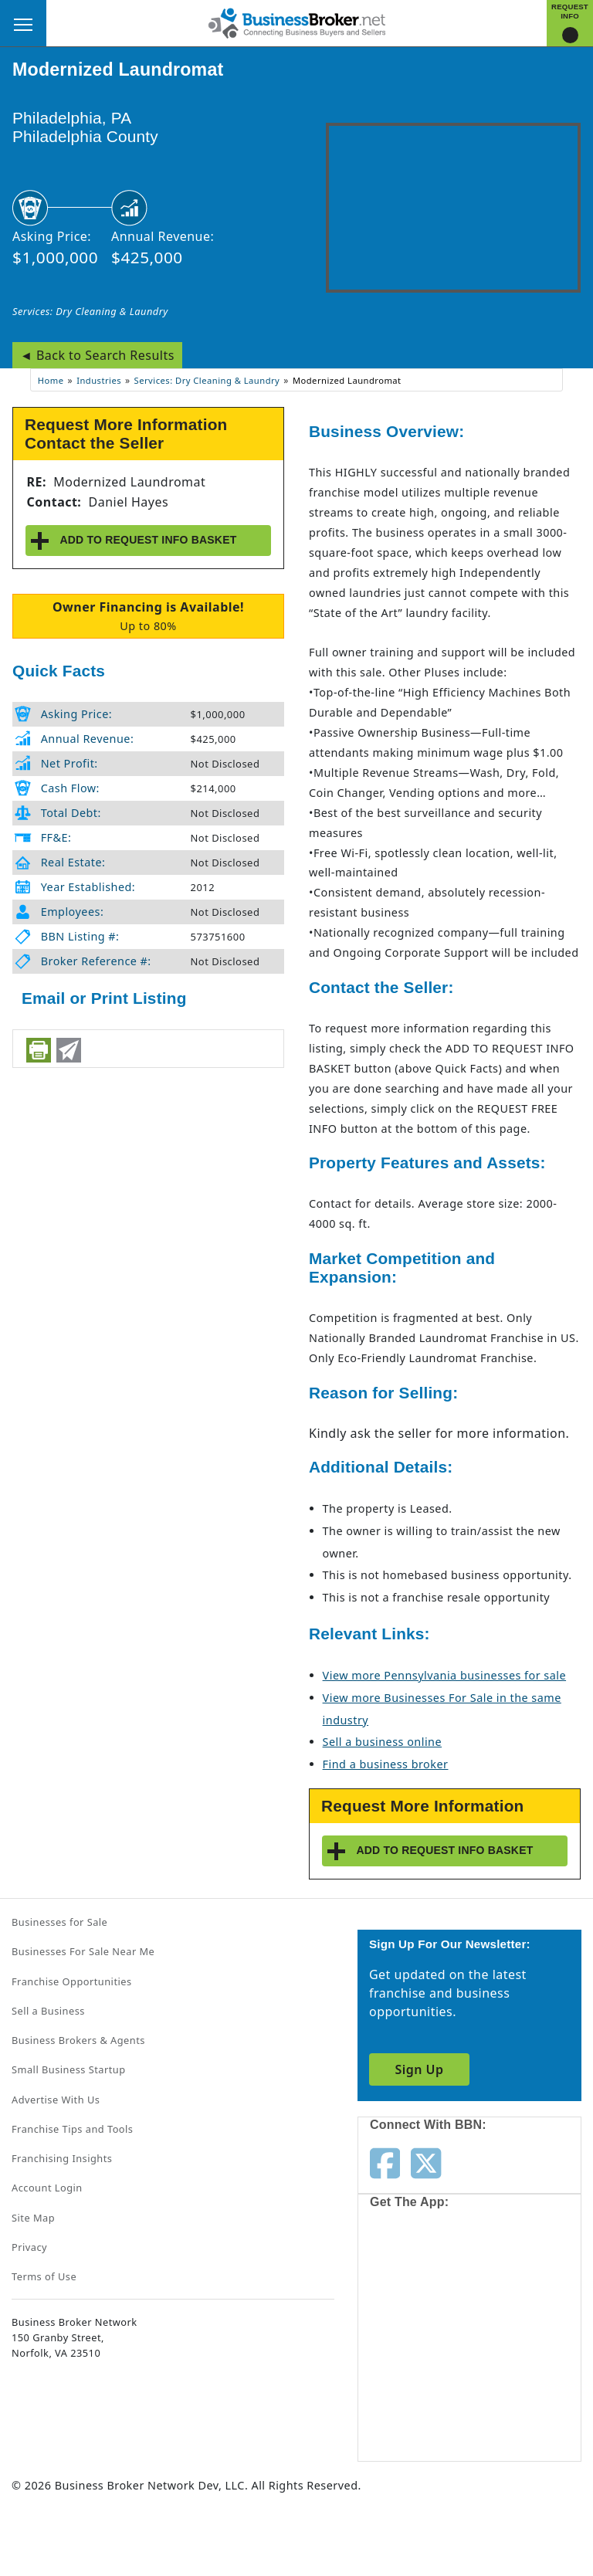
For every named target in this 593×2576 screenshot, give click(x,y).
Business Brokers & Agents (78, 2040)
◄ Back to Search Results (97, 355)
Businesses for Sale (59, 1922)
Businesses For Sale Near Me (83, 1951)
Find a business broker (386, 1764)
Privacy (29, 2247)
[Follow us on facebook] (385, 2162)
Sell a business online (382, 1741)
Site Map (33, 2218)
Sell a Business (48, 2011)
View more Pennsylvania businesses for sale (444, 1675)
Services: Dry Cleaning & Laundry (90, 311)
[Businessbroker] (296, 21)
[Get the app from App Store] (425, 2278)
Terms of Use (44, 2276)
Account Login (47, 2188)
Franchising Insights (62, 2158)
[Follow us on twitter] (426, 2162)
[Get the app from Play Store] (425, 2397)
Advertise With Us (56, 2100)
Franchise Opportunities (72, 1981)
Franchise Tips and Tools (72, 2129)
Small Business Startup (69, 2069)
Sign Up (419, 2069)
